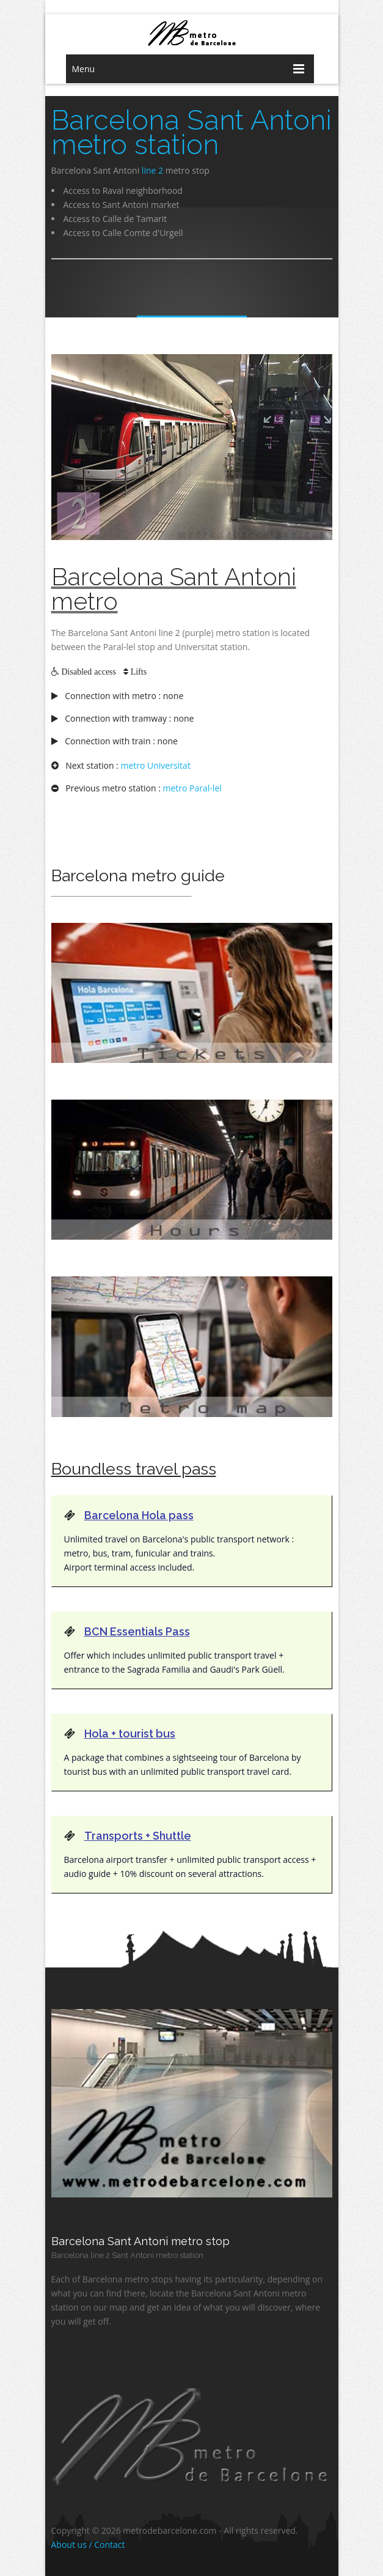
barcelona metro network (191, 32)
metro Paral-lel (192, 788)
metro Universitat (155, 765)
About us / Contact (88, 2544)
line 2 (152, 170)
